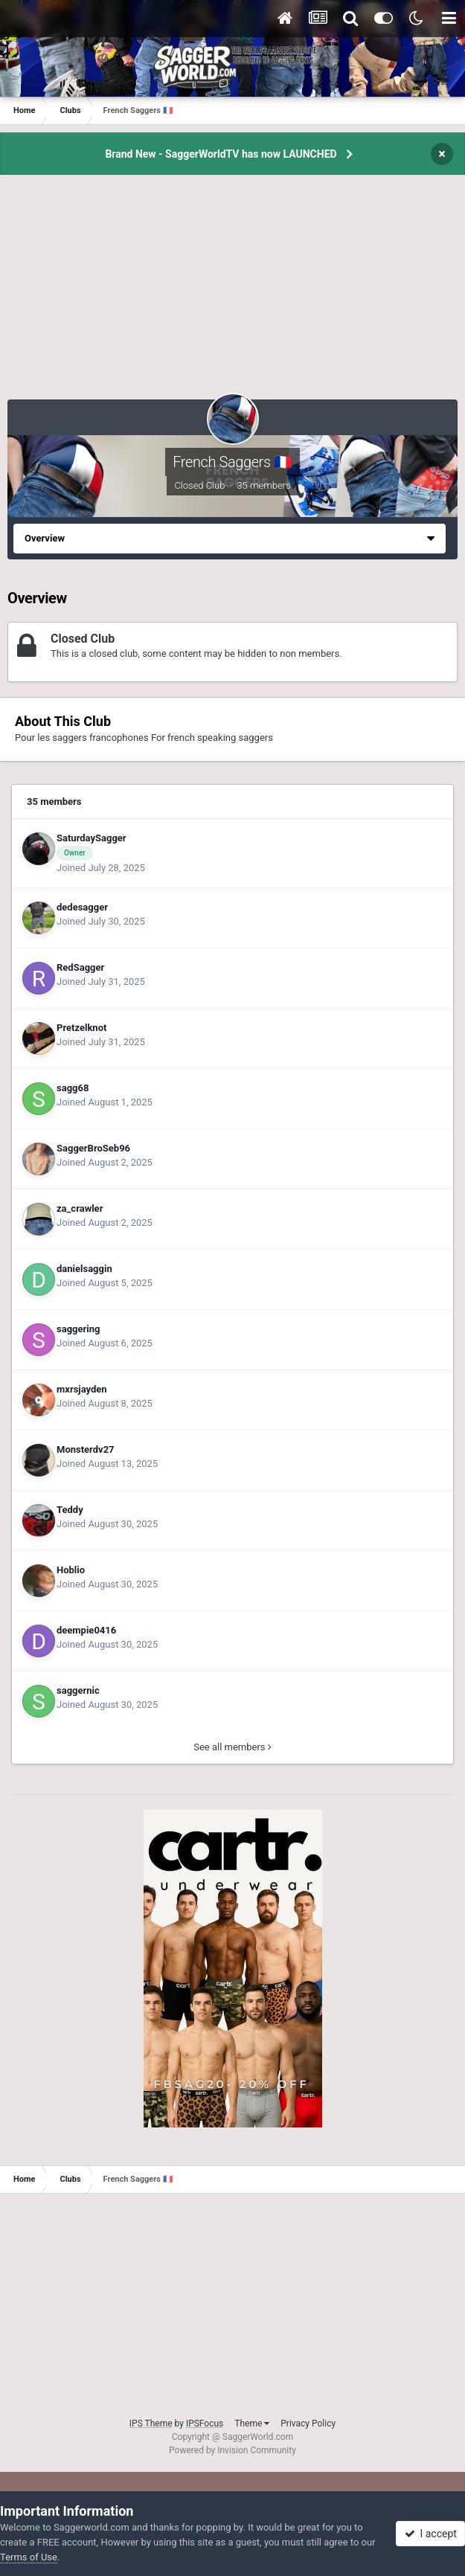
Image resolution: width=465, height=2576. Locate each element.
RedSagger (80, 967)
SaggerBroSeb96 (93, 1148)
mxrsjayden (82, 1389)
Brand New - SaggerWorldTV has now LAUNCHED (220, 154)
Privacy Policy (308, 2423)
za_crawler (80, 1208)
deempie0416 (86, 1630)
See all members (232, 1747)
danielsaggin (84, 1268)
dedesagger (82, 907)
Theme (251, 2423)
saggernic (78, 1690)
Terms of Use (28, 2557)
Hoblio (71, 1570)
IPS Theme (151, 2423)
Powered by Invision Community (232, 2450)
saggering (78, 1328)
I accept (431, 2534)
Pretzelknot (81, 1027)
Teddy (70, 1509)
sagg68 (73, 1087)
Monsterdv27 (86, 1449)
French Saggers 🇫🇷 (232, 462)
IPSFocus (204, 2423)
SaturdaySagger (91, 838)
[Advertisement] (233, 295)
